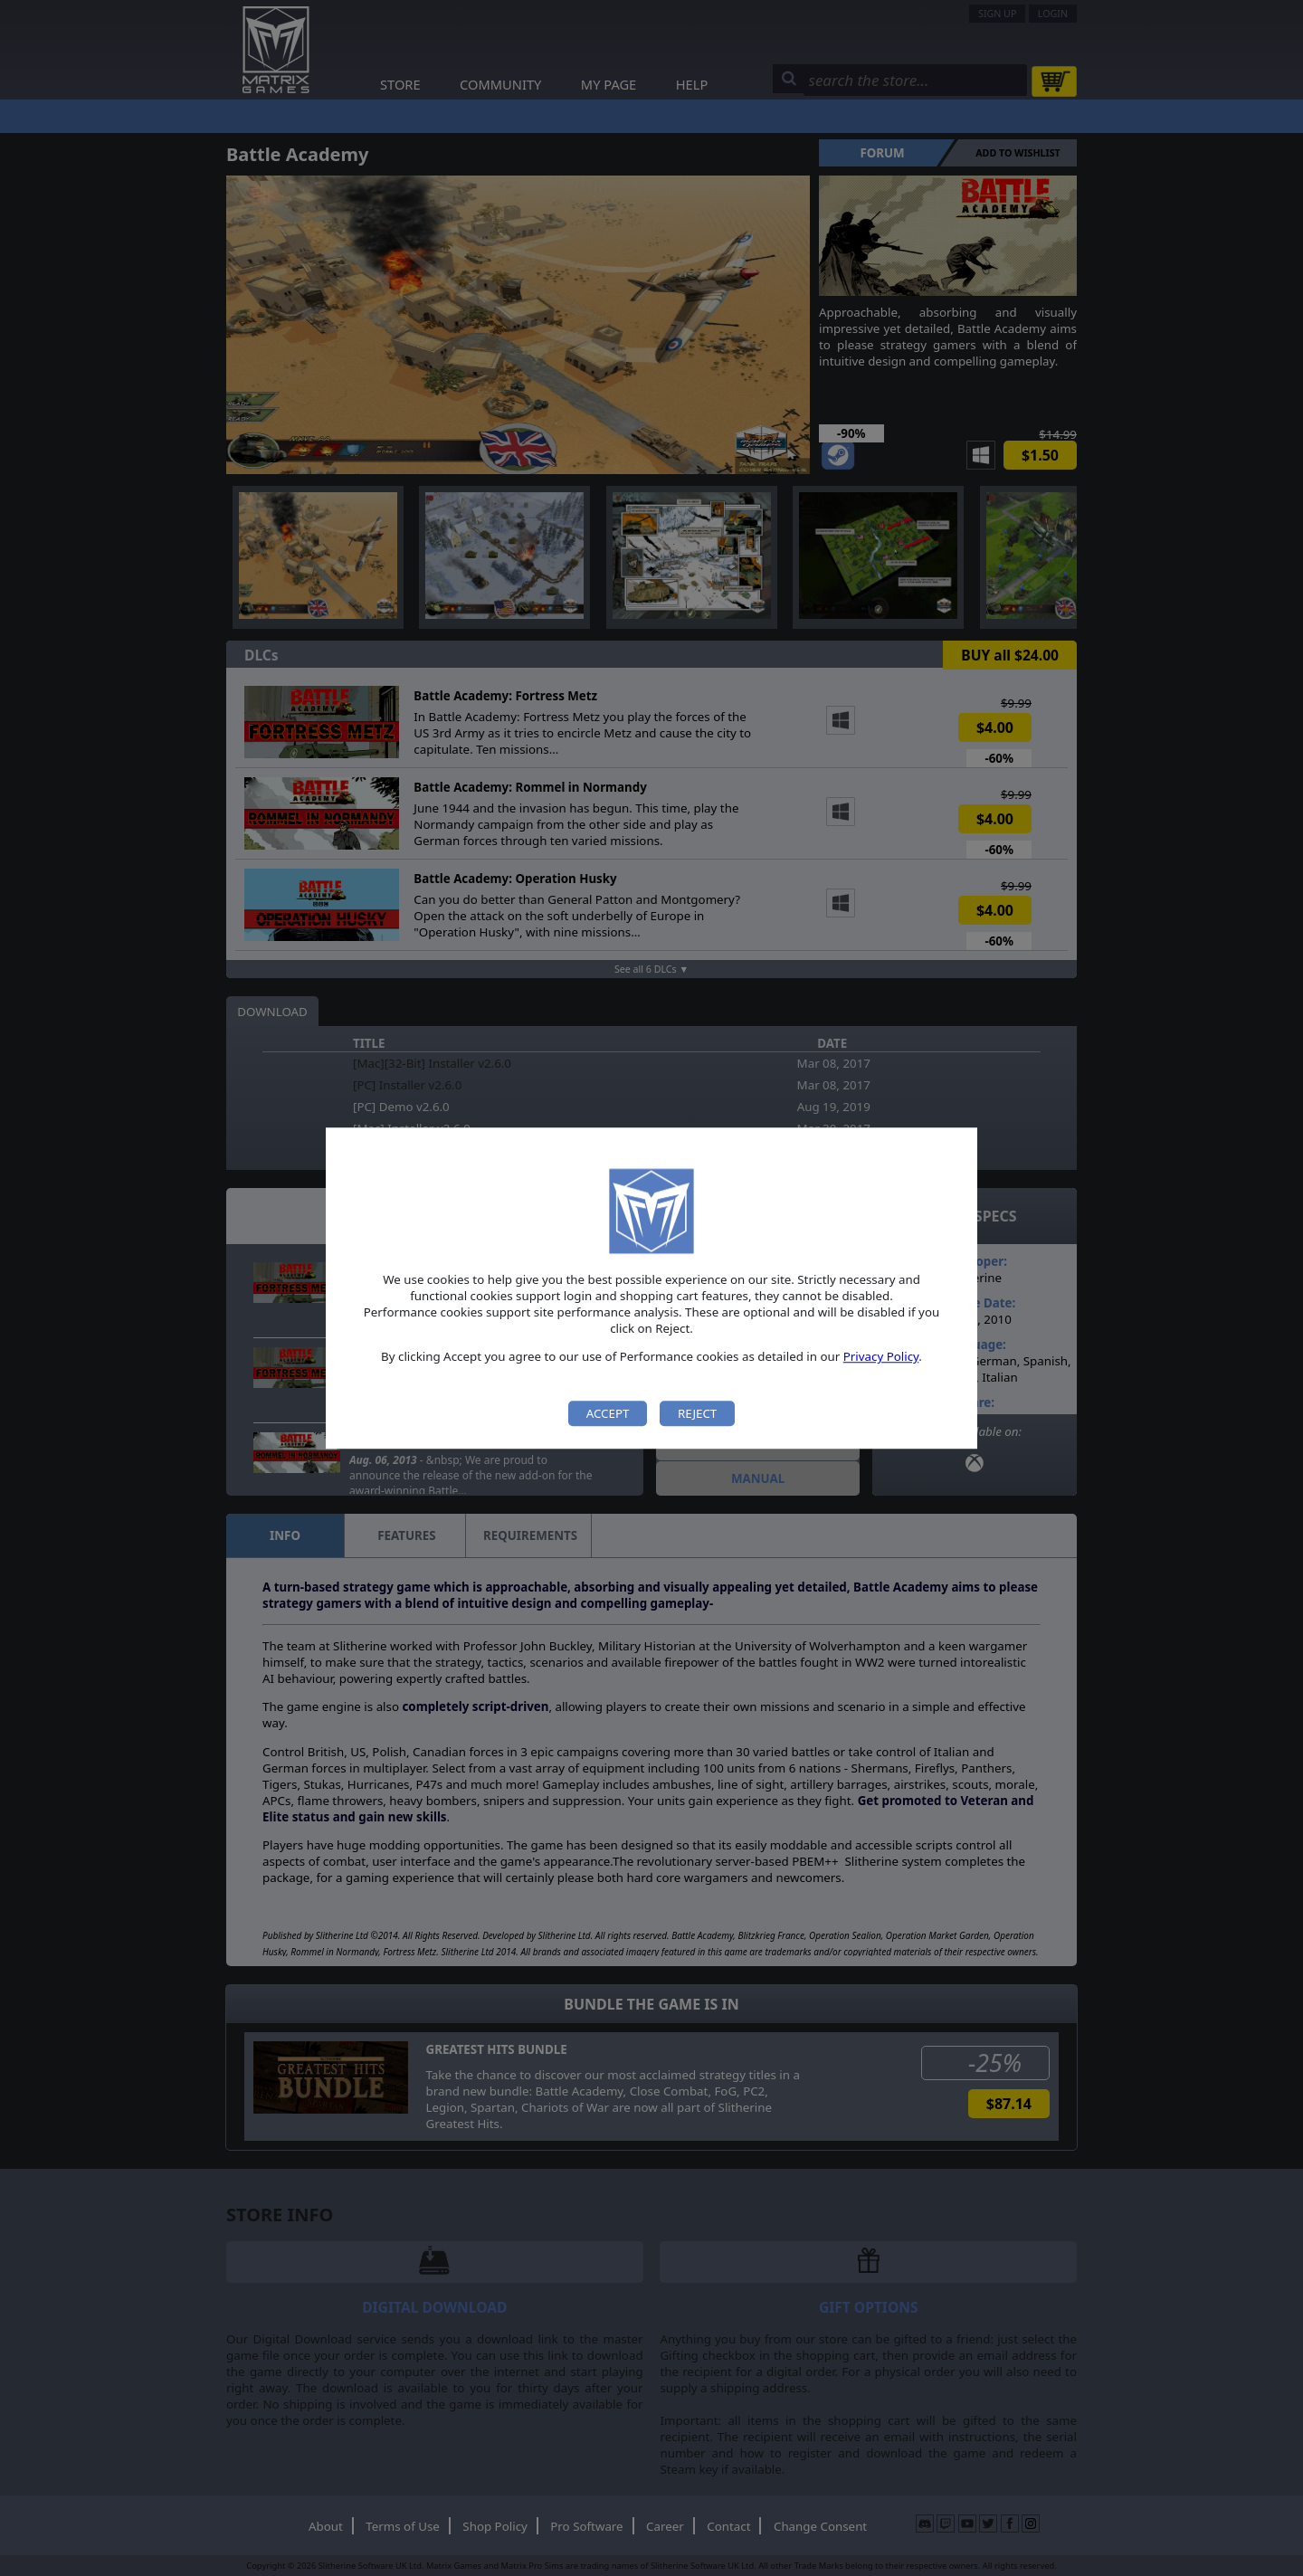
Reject (697, 1413)
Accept (608, 1413)
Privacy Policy (881, 1357)
